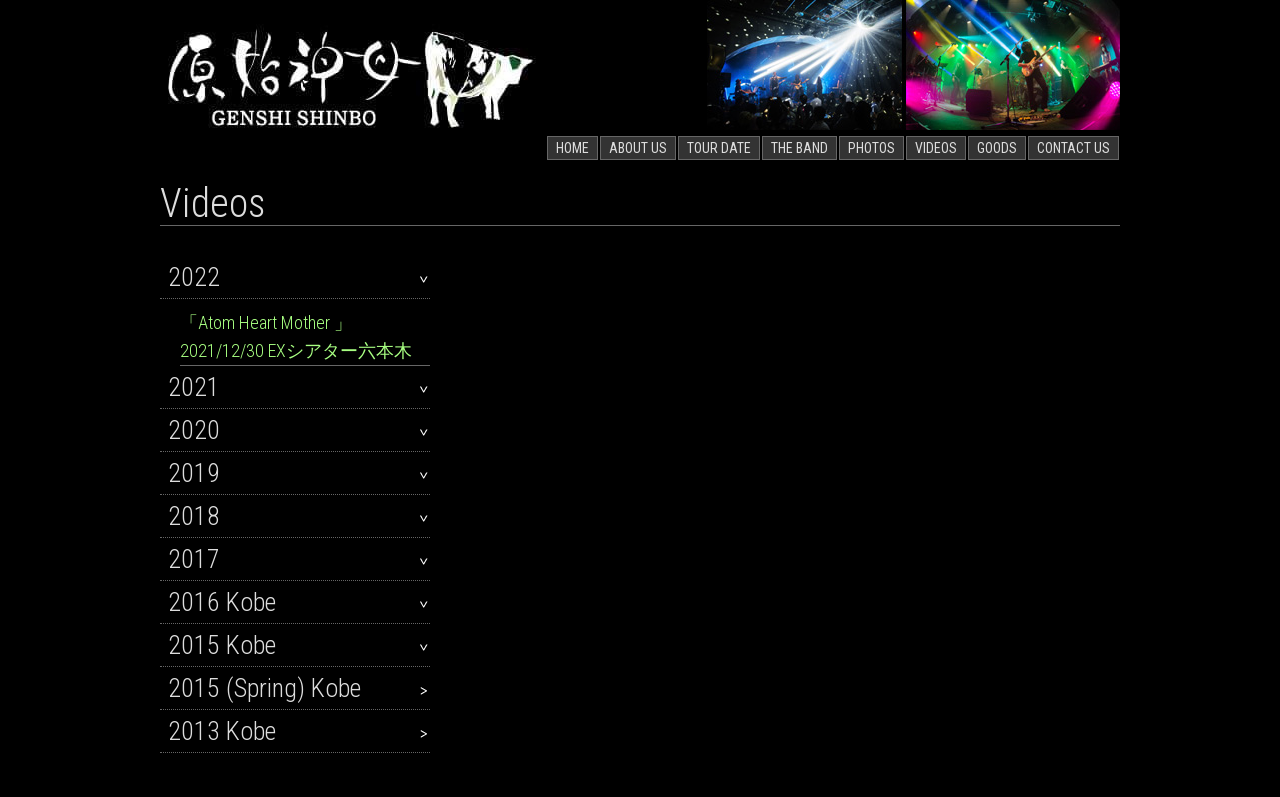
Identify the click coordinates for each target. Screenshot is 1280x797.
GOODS (997, 148)
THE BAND (799, 148)
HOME (572, 148)
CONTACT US (1073, 148)
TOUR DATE (719, 148)
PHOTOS (871, 148)
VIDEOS (936, 148)
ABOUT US (638, 148)
